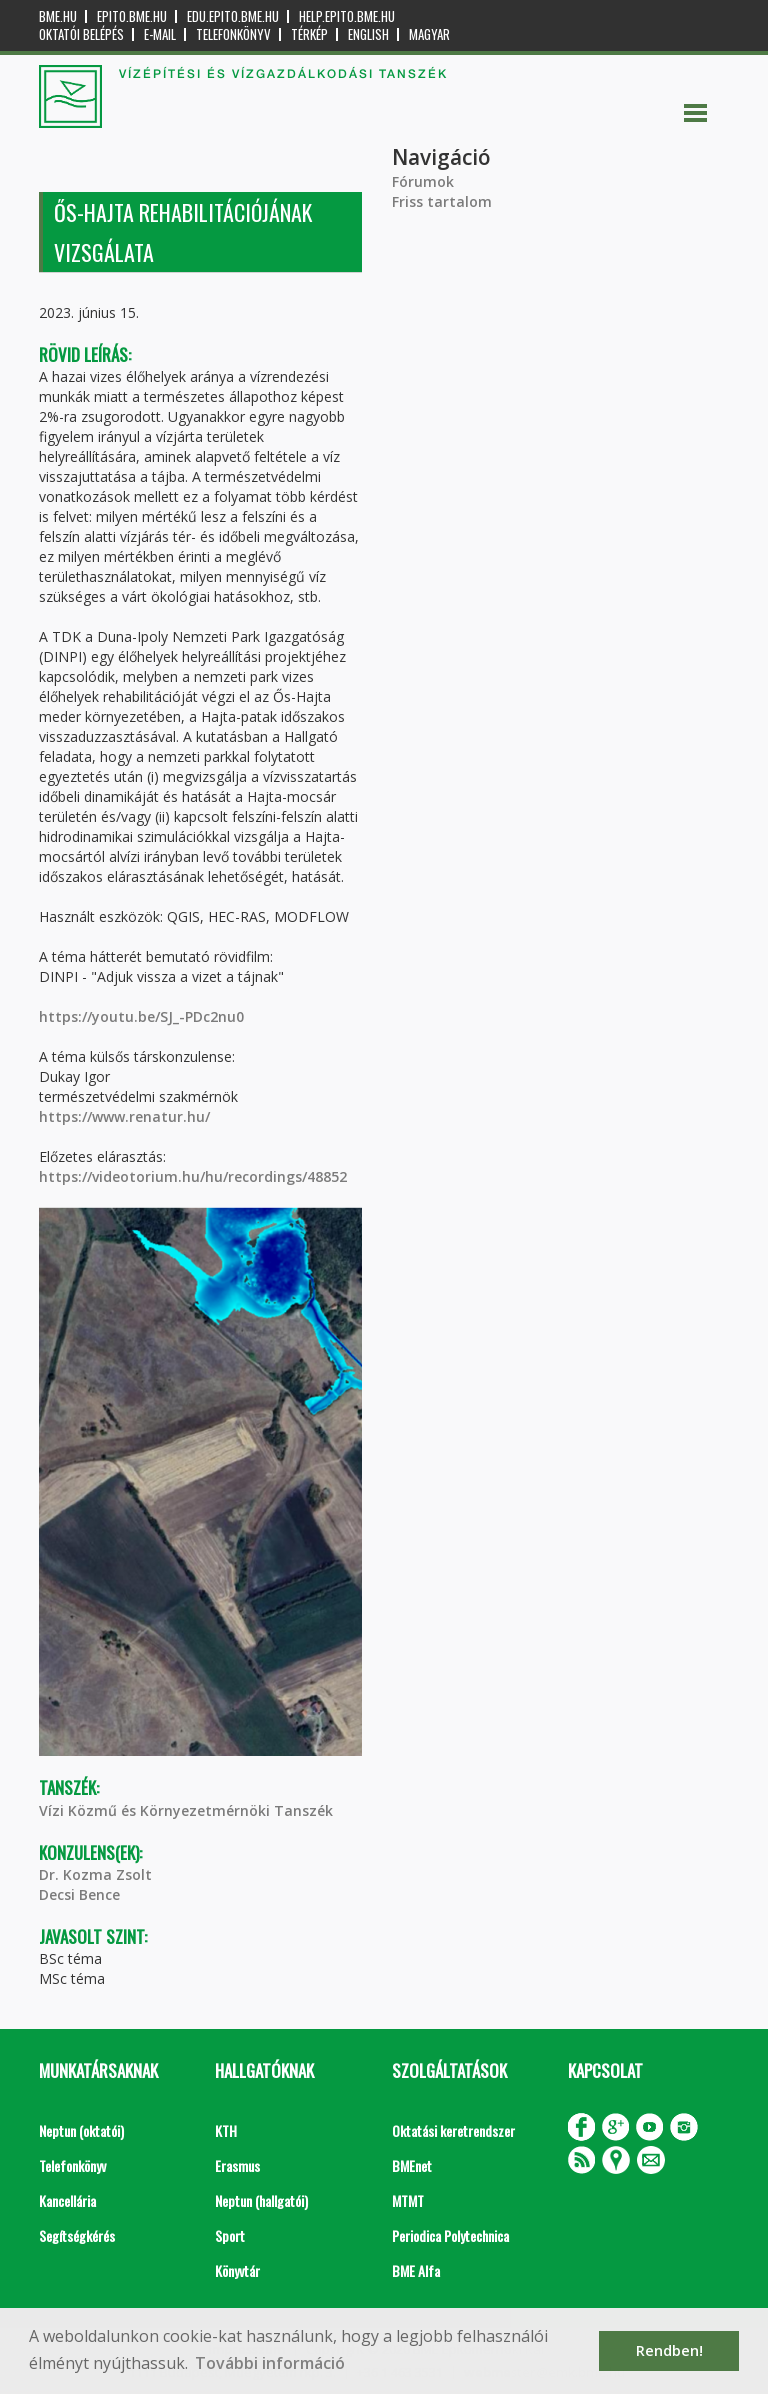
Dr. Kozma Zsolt (95, 1874)
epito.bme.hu (132, 16)
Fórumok (423, 181)
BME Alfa (416, 2270)
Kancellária (67, 2200)
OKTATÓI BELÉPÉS (81, 34)
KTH (226, 2130)
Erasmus (237, 2165)
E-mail (160, 34)
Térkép (309, 34)
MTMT (408, 2200)
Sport (230, 2235)
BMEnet (412, 2165)
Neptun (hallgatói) (261, 2200)
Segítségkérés (77, 2235)
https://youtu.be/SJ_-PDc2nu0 (141, 1016)
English (368, 34)
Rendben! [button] (669, 2350)
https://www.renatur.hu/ (124, 1116)
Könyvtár (237, 2270)
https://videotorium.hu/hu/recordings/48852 (193, 1176)
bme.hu (58, 16)
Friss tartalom (442, 201)
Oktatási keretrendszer (453, 2130)
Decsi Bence (79, 1894)
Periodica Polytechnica (450, 2235)
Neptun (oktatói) (81, 2130)
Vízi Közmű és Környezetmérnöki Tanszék (186, 1810)
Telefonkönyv (233, 34)
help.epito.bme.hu (347, 16)
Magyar (429, 34)
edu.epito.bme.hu (233, 16)
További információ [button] (270, 2363)
